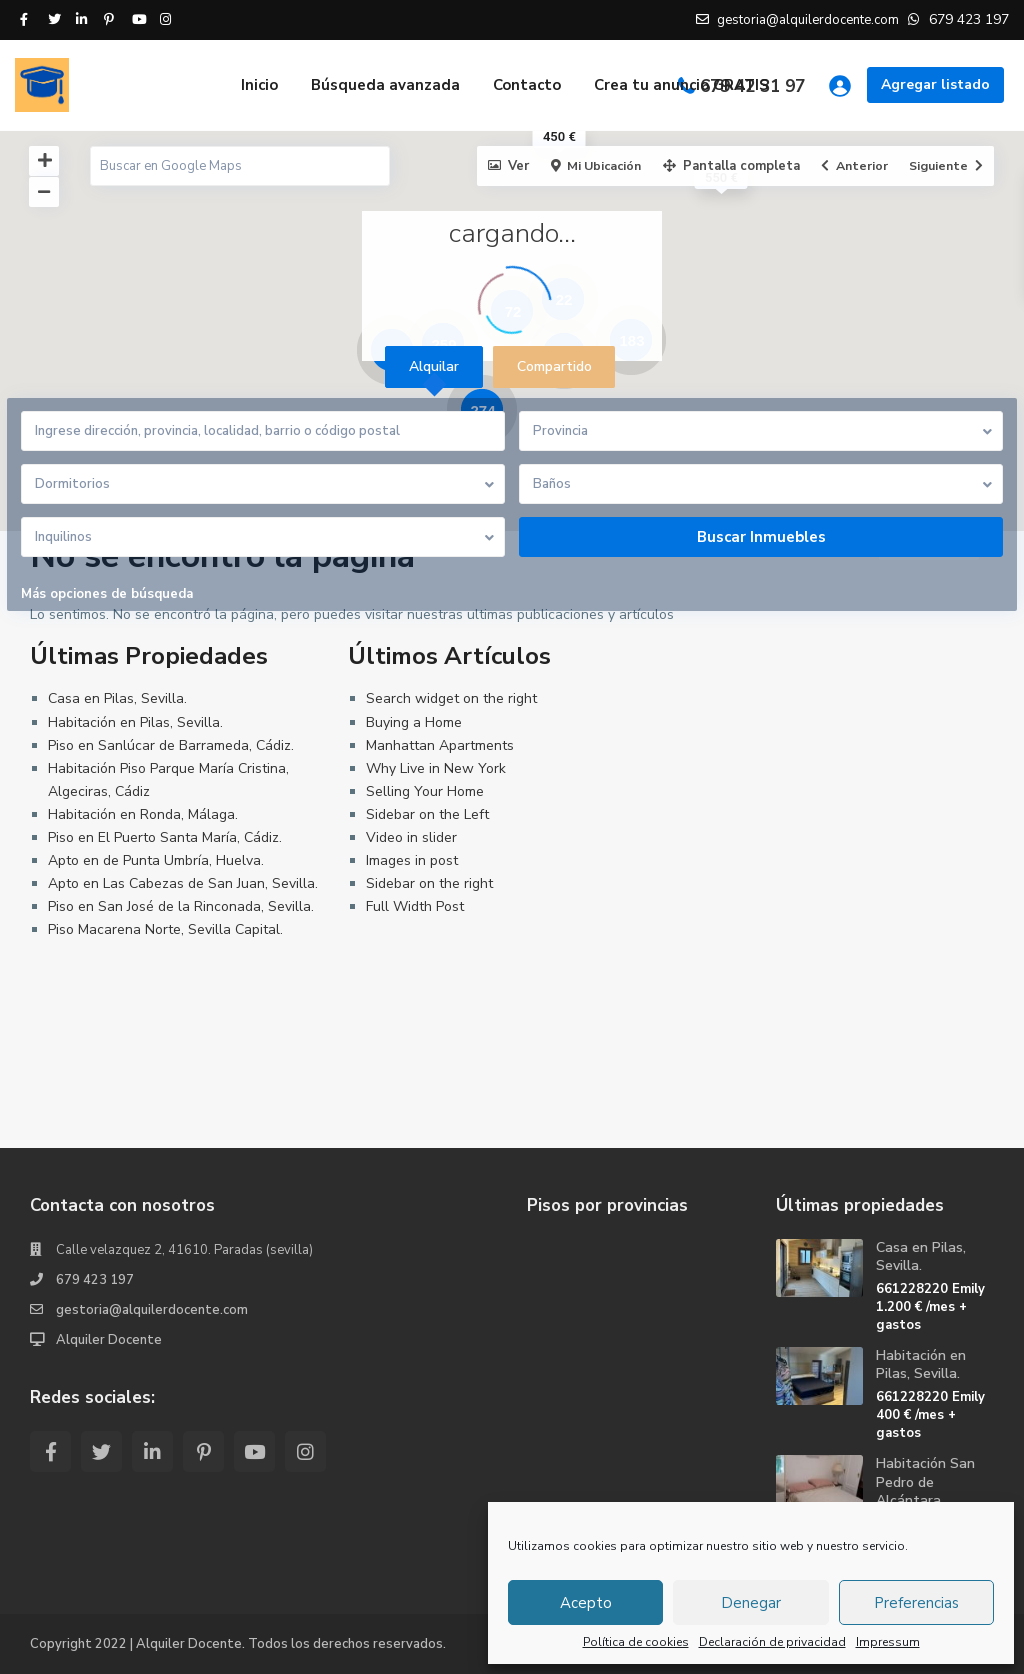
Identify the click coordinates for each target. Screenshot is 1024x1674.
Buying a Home (414, 722)
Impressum (888, 1642)
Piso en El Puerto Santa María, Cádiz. (165, 837)
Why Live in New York (436, 768)
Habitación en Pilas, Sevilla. (135, 722)
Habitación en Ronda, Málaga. (143, 814)
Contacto (527, 85)
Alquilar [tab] (434, 366)
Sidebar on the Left (427, 814)
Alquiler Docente (109, 1340)
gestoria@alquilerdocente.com (152, 1310)
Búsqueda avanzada (385, 85)
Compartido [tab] (554, 366)
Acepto (586, 1603)
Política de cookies (636, 1642)
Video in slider (411, 837)
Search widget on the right (451, 698)
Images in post (412, 860)
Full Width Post (415, 906)
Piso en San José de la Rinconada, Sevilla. (181, 906)
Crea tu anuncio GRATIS (681, 85)
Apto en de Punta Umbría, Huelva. (156, 860)
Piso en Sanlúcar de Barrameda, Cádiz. (171, 745)
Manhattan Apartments (440, 745)
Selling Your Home (425, 791)
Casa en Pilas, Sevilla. (117, 698)
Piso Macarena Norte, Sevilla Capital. (165, 929)
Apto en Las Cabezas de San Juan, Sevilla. (183, 883)
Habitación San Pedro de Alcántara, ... (925, 1481)
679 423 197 (95, 1280)
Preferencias (916, 1603)
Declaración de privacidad (772, 1642)
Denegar (751, 1603)
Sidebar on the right (429, 883)
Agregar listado (935, 84)
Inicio (259, 85)
